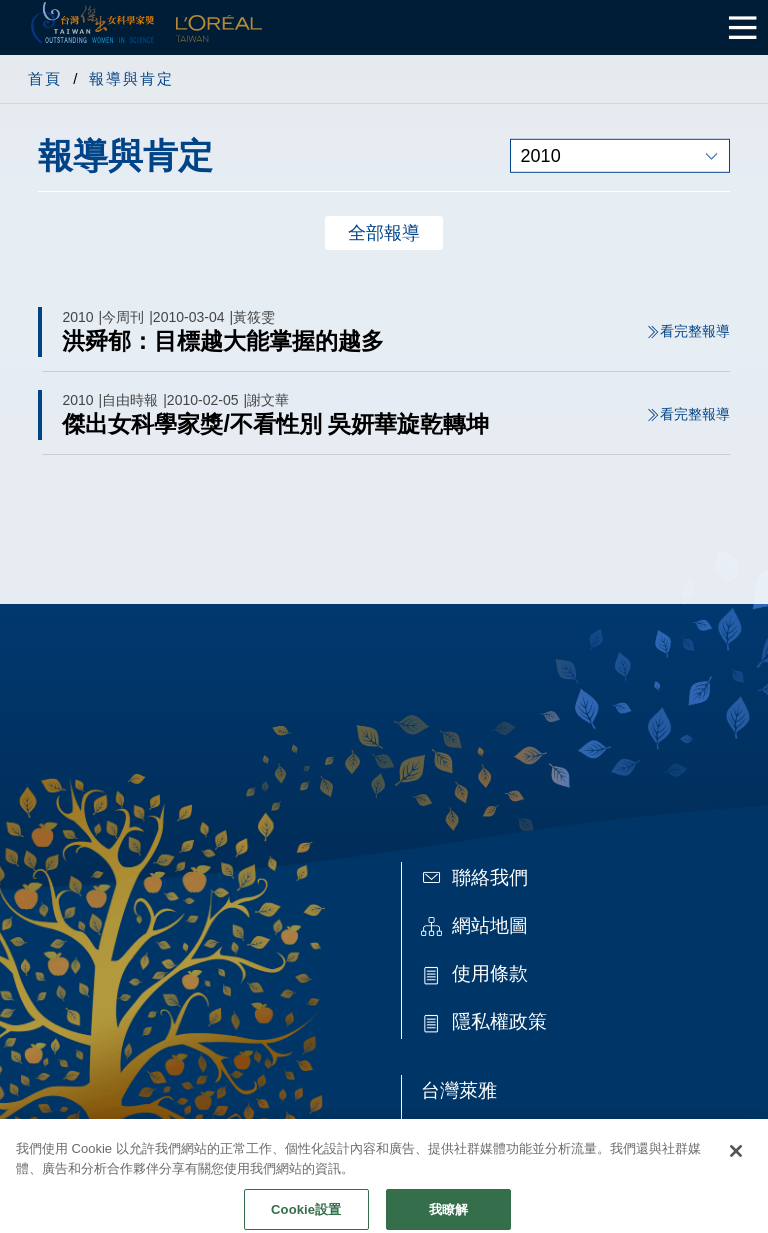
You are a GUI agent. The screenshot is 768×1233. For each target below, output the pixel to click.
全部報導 (384, 233)
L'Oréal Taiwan (219, 27)
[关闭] (736, 1161)
